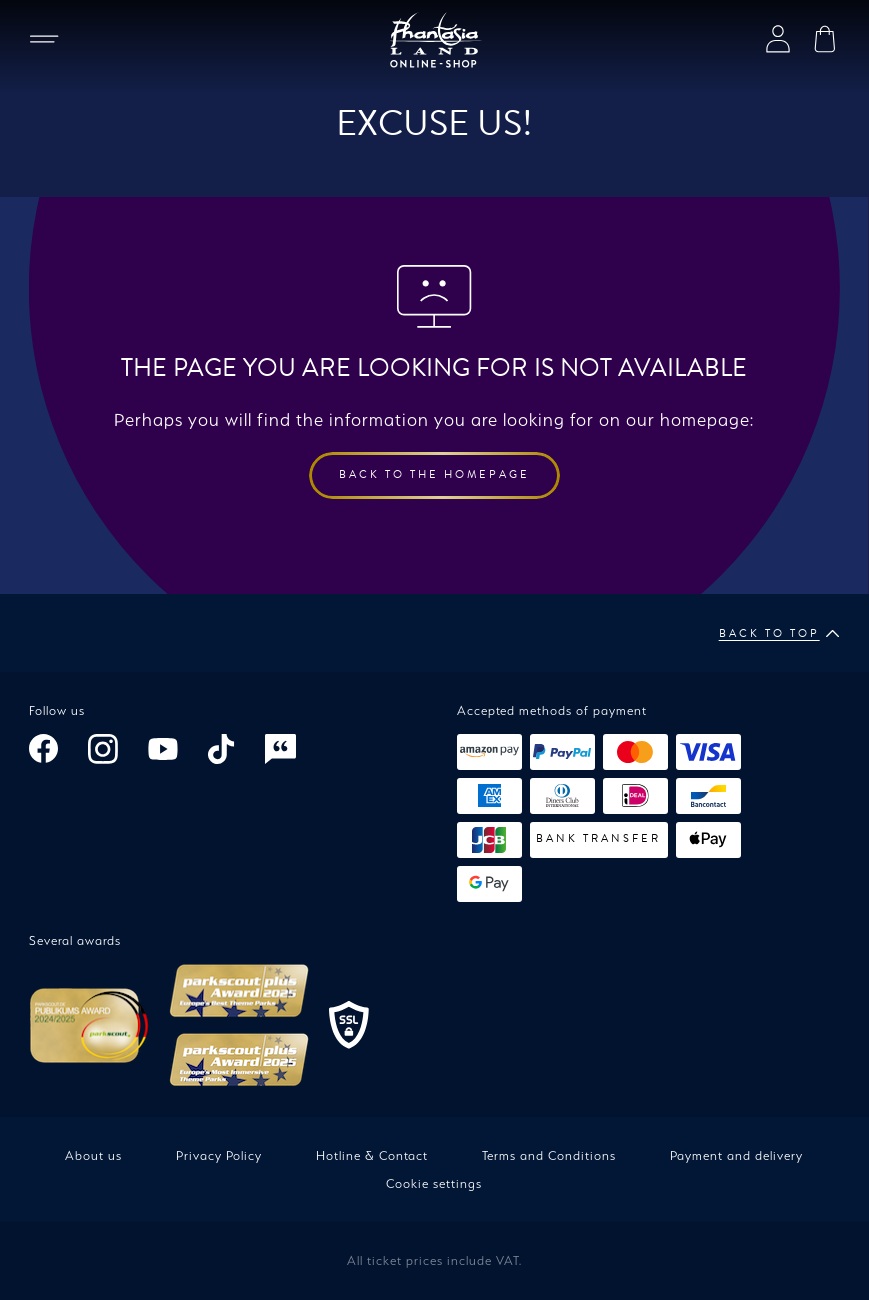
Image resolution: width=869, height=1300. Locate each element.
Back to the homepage (434, 474)
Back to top (779, 634)
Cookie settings (434, 1183)
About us (93, 1155)
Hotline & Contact (372, 1155)
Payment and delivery (736, 1155)
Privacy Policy (219, 1155)
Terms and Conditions (549, 1155)
